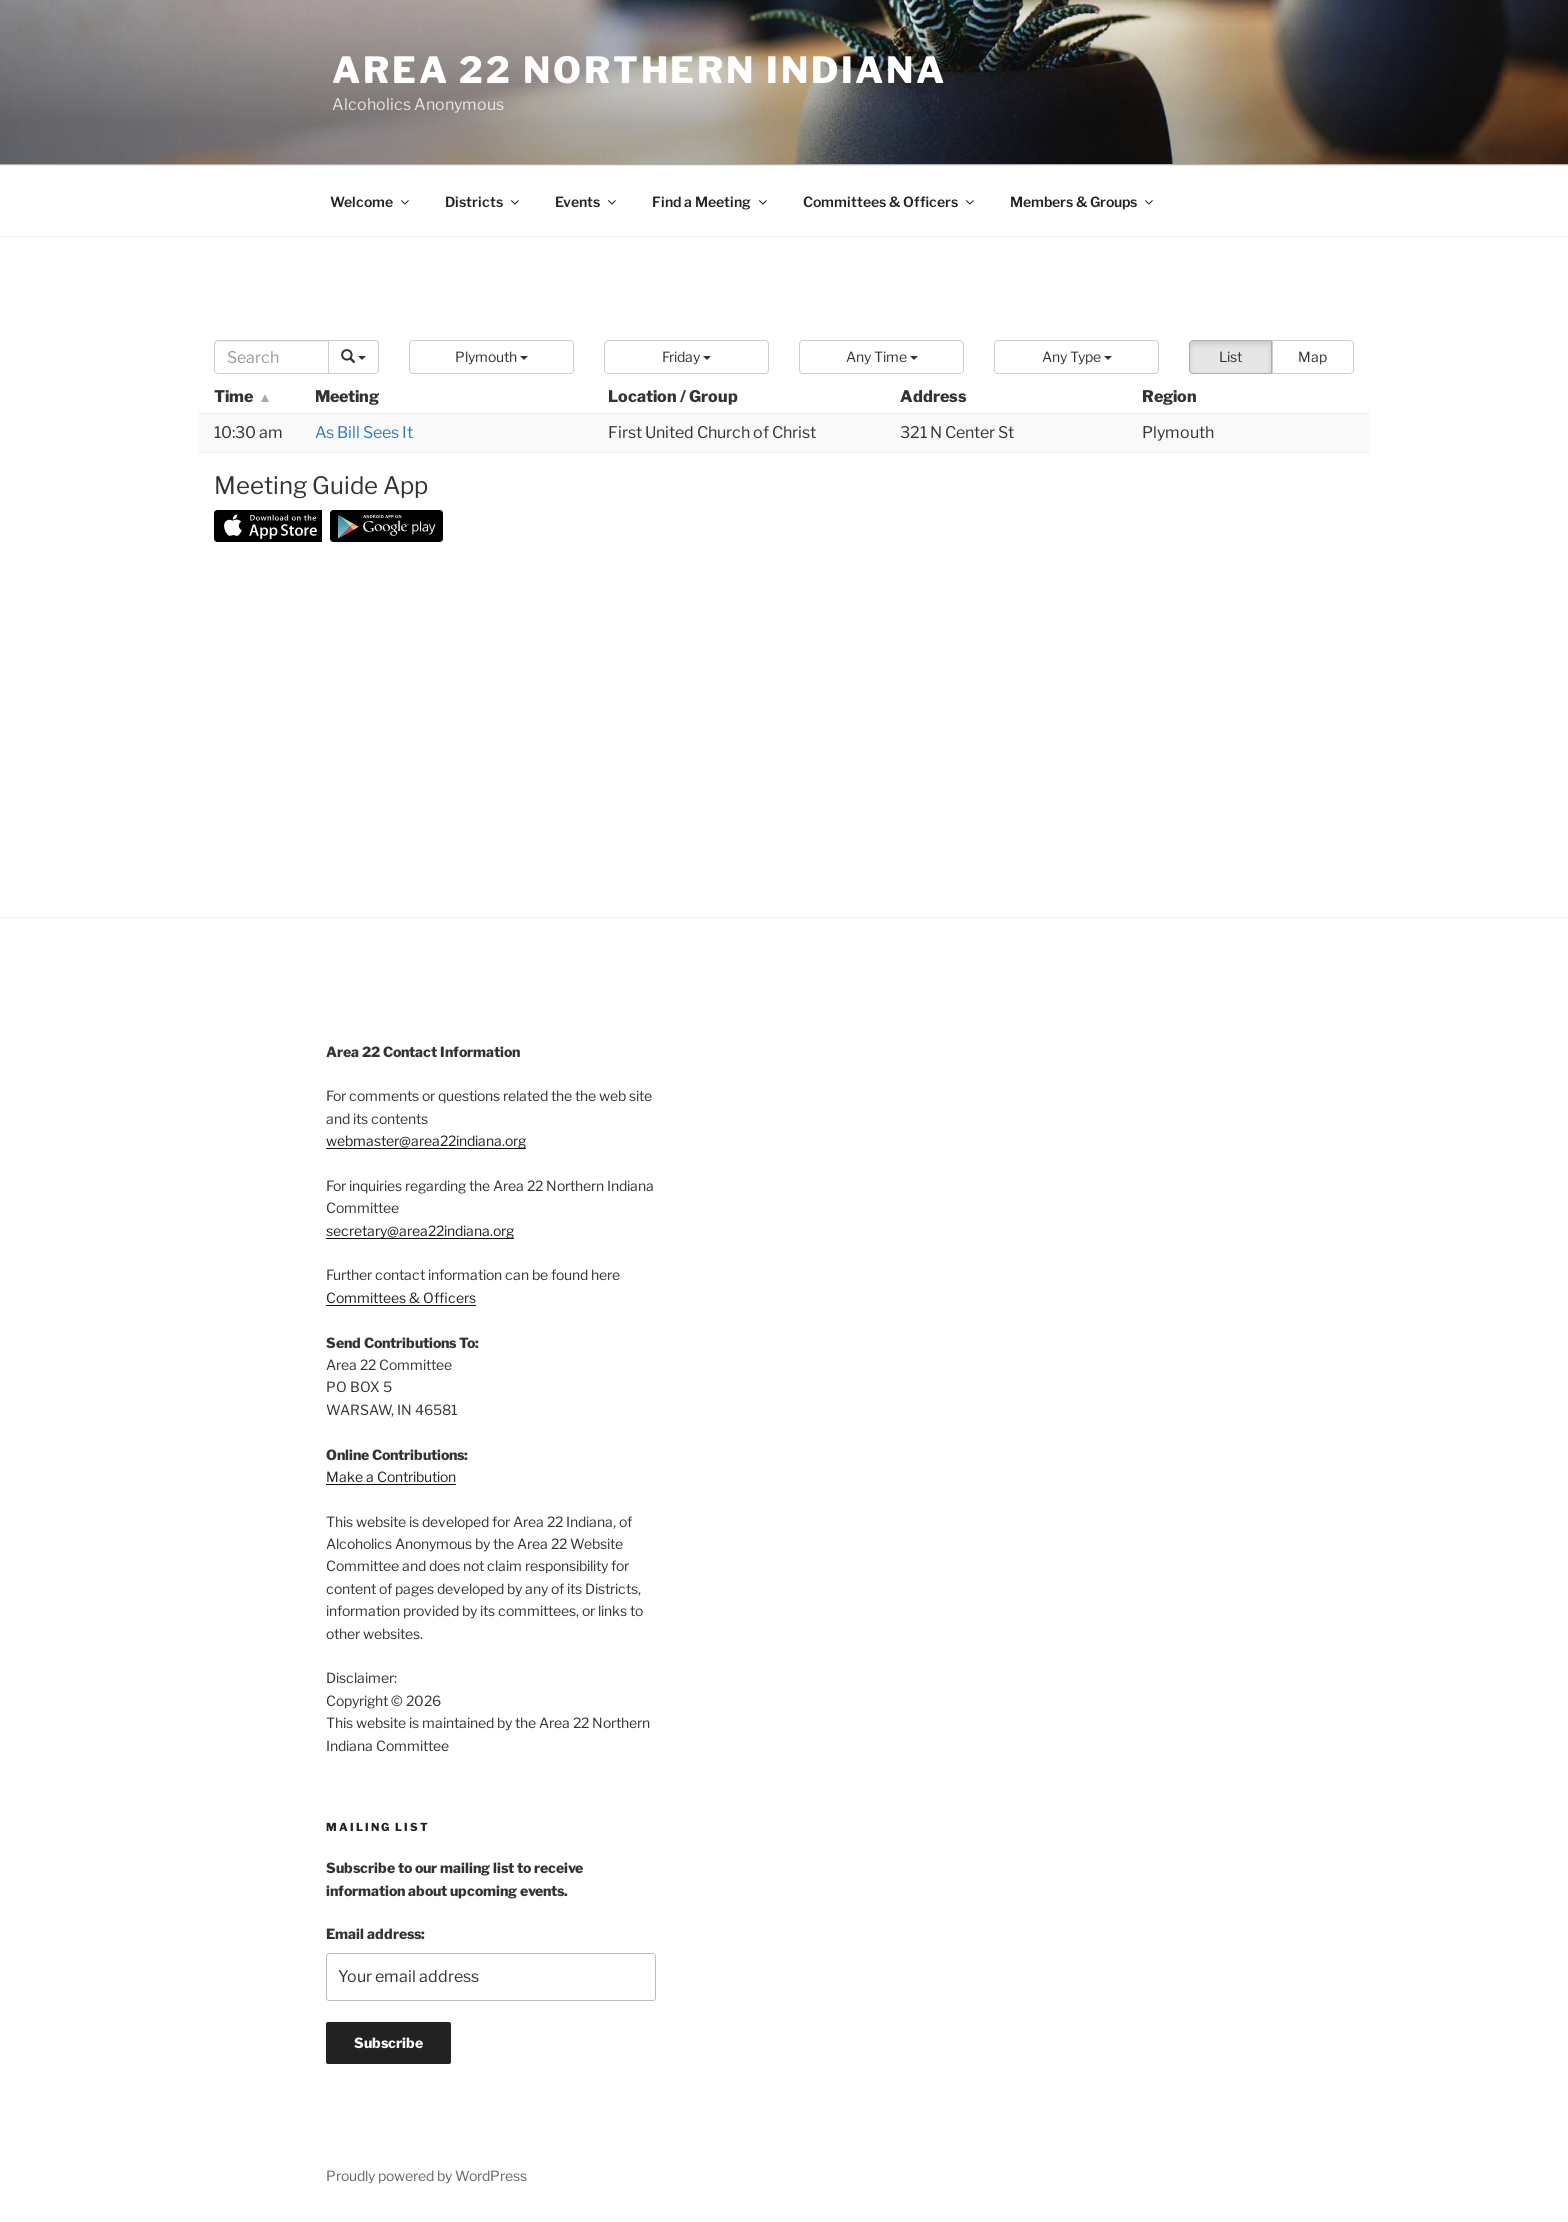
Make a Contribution (391, 1476)
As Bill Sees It (364, 432)
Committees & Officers (890, 201)
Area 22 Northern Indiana (639, 70)
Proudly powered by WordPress (426, 2175)
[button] (491, 357)
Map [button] (1312, 356)
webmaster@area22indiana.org (426, 1140)
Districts (483, 201)
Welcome (371, 201)
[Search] (271, 357)
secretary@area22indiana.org (420, 1230)
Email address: (375, 1933)
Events (587, 201)
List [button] (1230, 356)
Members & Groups (1083, 201)
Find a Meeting (711, 201)
